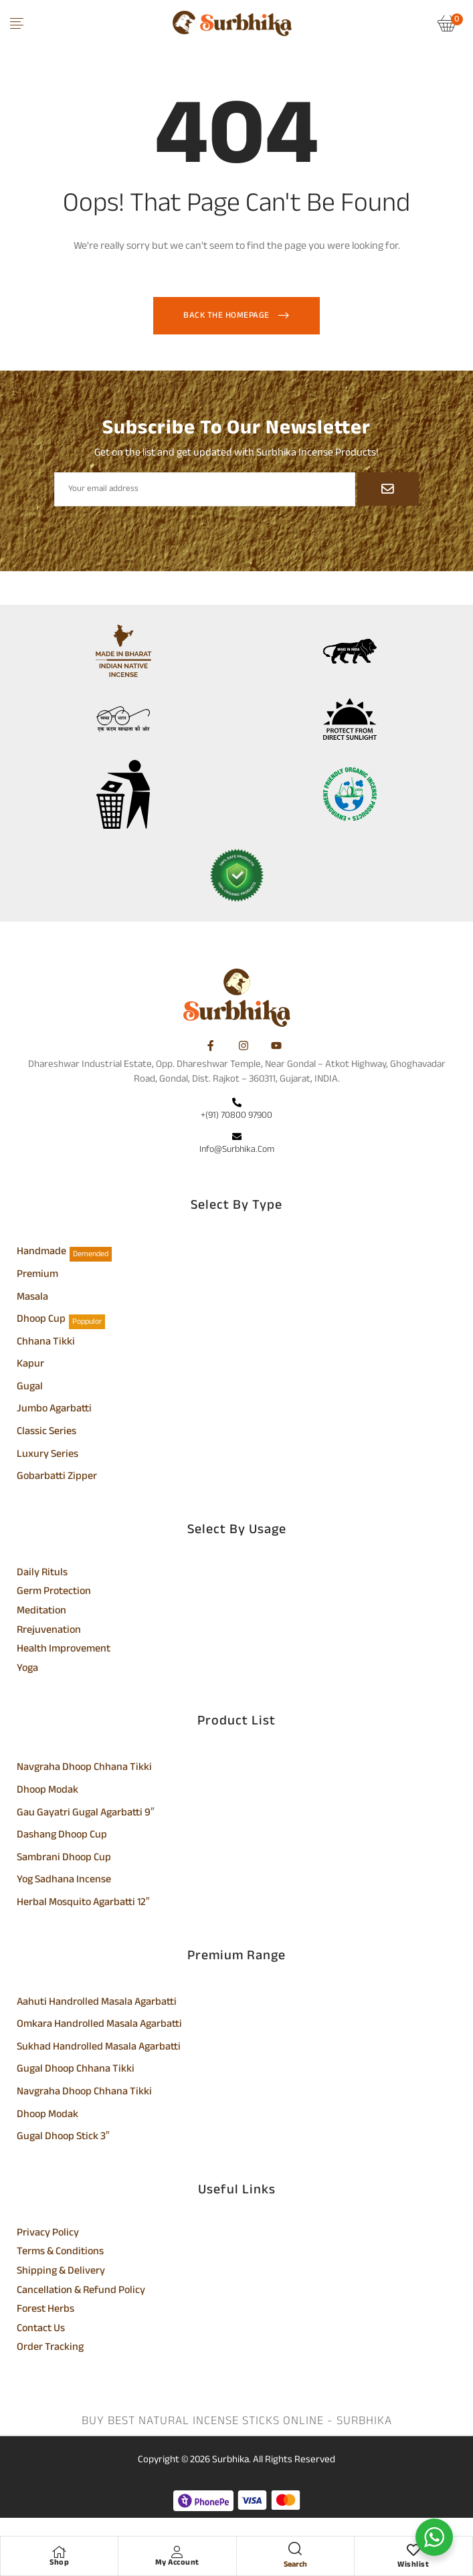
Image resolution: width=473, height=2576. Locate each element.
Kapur (30, 1365)
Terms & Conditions (60, 2253)
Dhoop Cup (41, 1320)
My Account (177, 2563)
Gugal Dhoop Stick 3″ (63, 2138)
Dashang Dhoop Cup (62, 1836)
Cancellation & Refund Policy (81, 2291)
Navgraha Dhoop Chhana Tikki (84, 1768)
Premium (37, 1275)
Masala (32, 1298)
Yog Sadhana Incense (64, 1881)
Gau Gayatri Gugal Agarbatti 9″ (86, 1814)
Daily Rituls (42, 1574)
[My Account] (177, 2552)
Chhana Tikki (46, 1343)
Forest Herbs (45, 2310)
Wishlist (413, 2565)
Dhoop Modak (47, 1791)
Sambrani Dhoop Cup (64, 1859)
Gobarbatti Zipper (57, 1477)
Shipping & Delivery (61, 2272)
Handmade (41, 1253)
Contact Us (41, 2330)
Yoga (27, 1669)
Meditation (41, 1612)
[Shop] (59, 2552)
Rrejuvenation (49, 1631)
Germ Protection (54, 1592)
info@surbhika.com (236, 1150)
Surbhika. (231, 2460)
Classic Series (46, 1433)
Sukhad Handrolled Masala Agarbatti (99, 2048)
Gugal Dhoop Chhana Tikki (75, 2070)
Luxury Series (47, 1455)
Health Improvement (63, 1650)
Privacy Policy (48, 2234)
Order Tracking (50, 2348)
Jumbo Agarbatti (54, 1410)
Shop (59, 2563)
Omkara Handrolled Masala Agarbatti (99, 2025)
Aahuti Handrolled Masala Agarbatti (97, 2003)
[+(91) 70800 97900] (237, 1104)
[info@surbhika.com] (237, 1138)
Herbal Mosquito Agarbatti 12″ (83, 1903)
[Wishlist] (413, 2552)
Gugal (30, 1388)
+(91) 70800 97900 (236, 1115)
